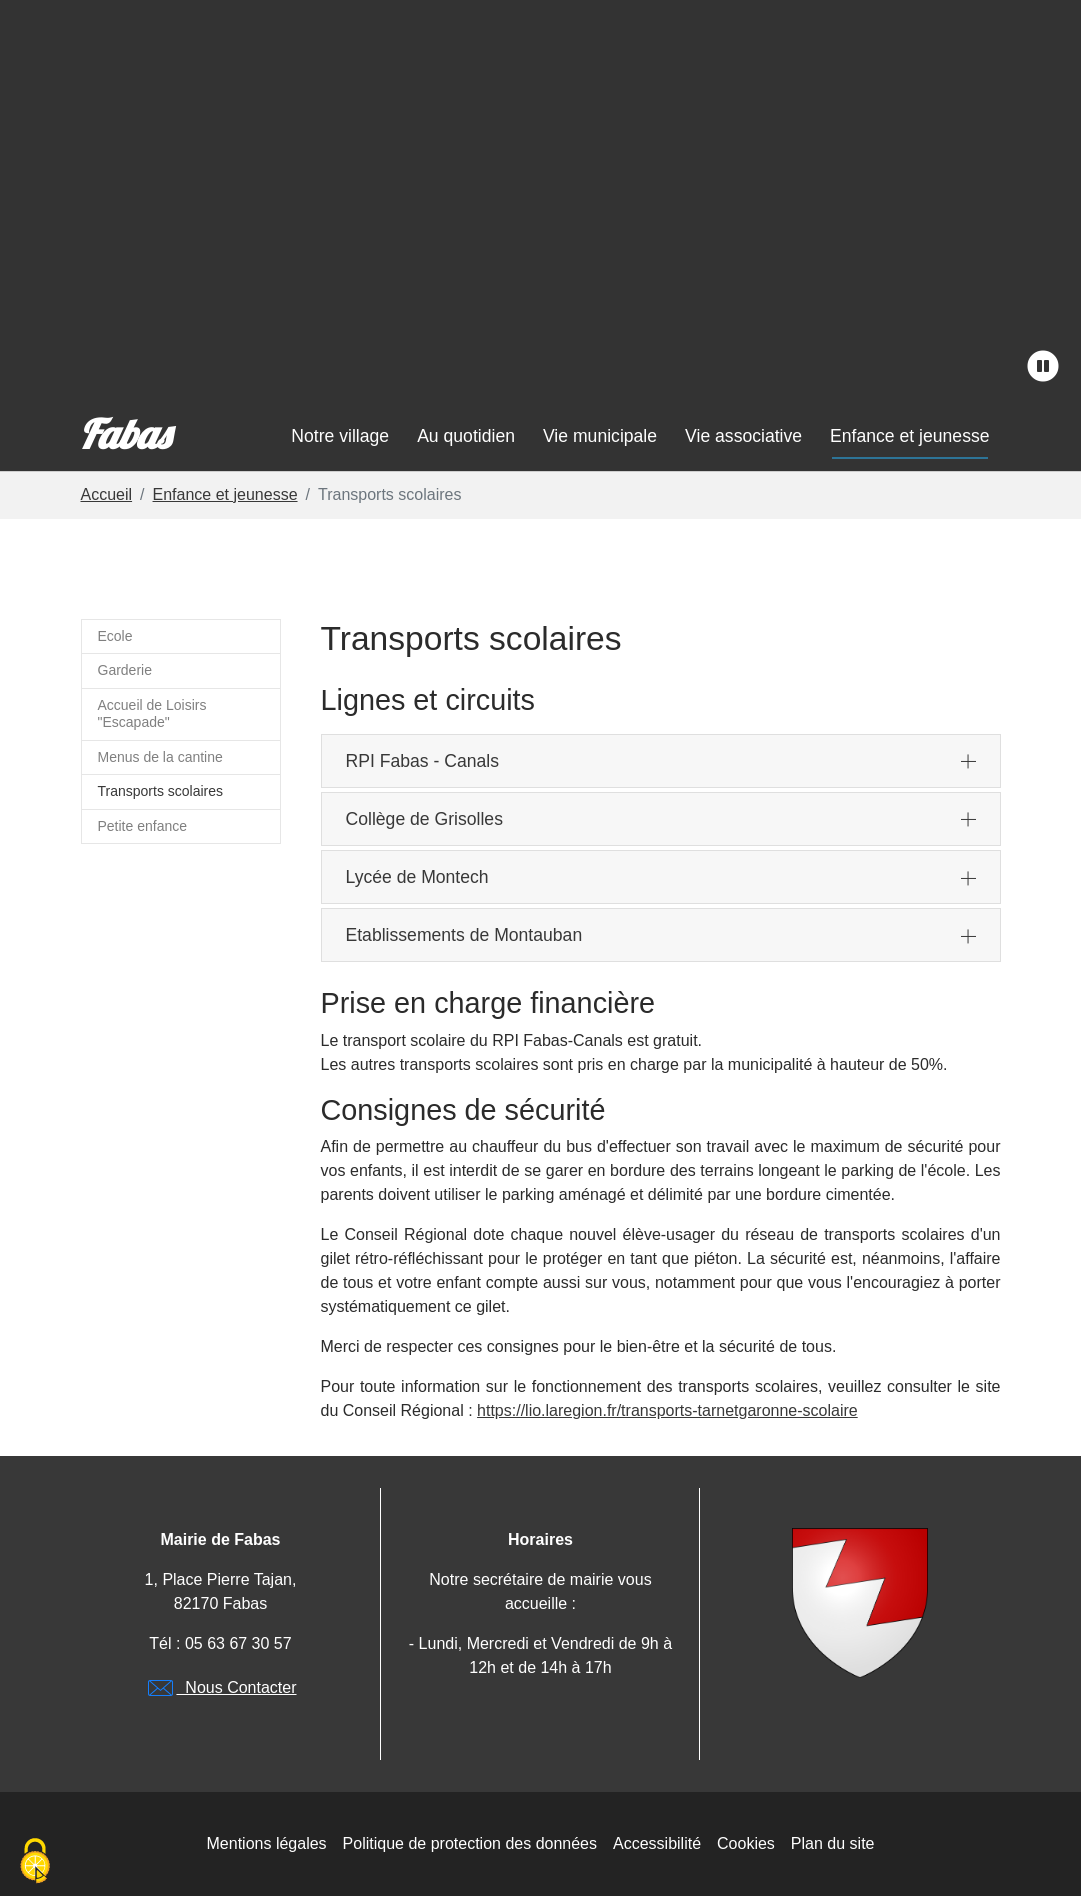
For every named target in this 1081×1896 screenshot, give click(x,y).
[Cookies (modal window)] (35, 1862)
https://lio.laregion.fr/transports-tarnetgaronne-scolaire (667, 1410)
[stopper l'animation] (1043, 367)
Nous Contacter (220, 1687)
